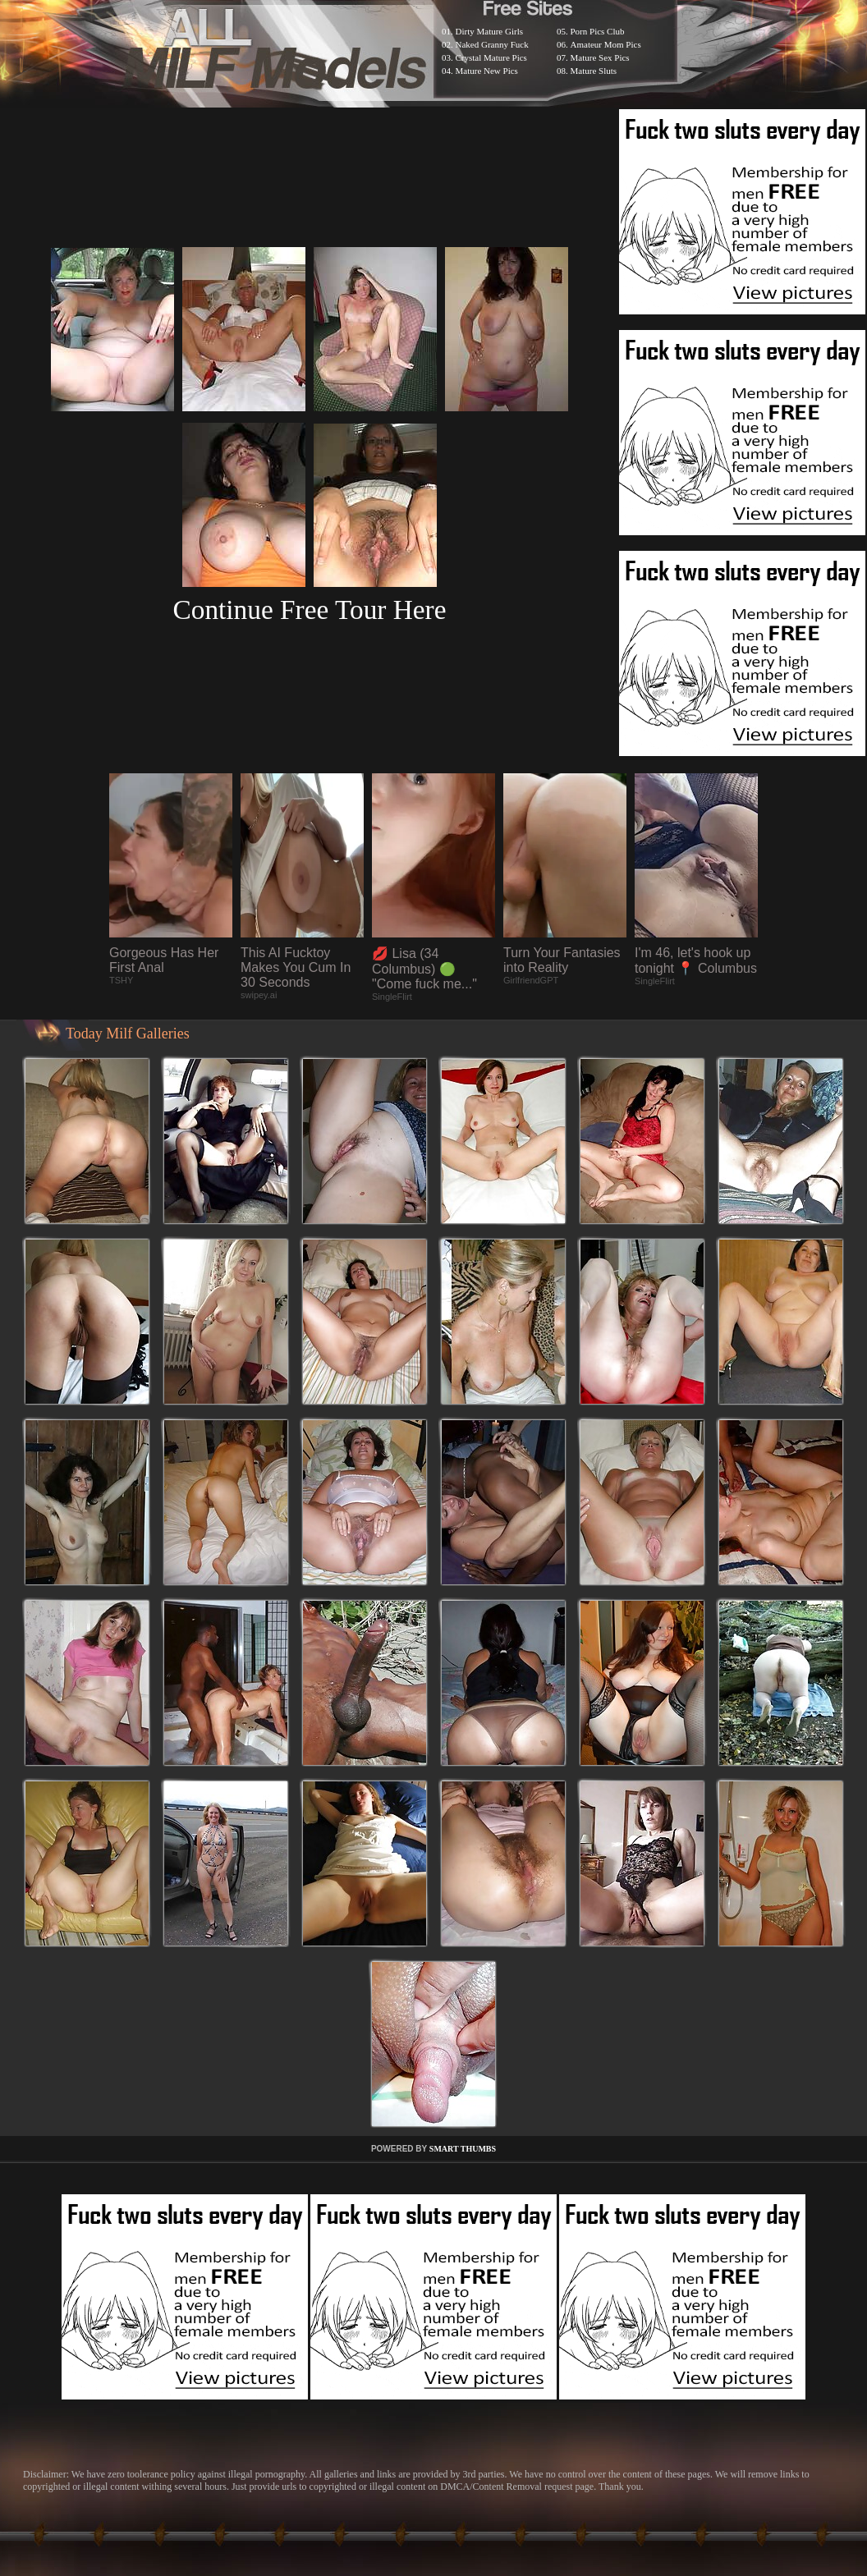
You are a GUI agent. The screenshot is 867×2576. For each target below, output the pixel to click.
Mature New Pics (487, 71)
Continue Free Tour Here (309, 609)
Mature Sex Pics (600, 57)
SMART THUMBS (462, 2148)
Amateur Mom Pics (606, 44)
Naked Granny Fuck (492, 44)
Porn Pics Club (598, 31)
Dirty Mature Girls (489, 31)
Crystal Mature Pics (491, 57)
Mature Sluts (594, 71)
